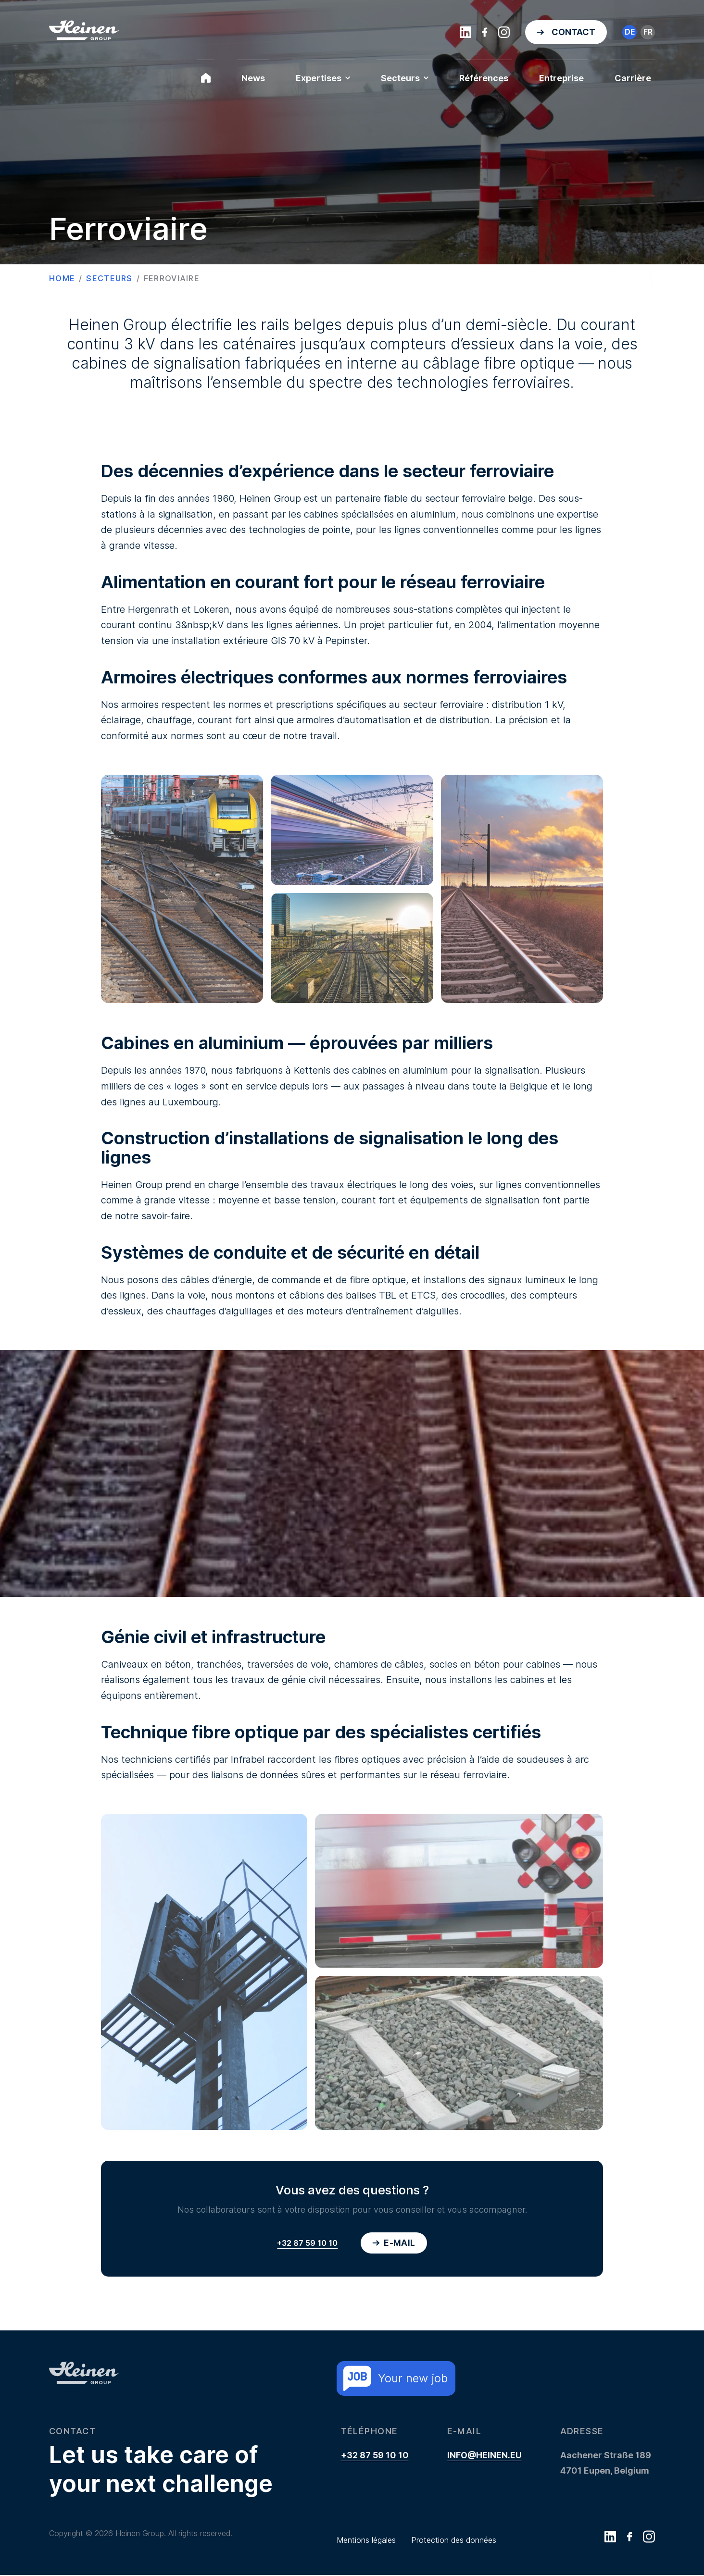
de (630, 32)
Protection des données (453, 2541)
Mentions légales (366, 2541)
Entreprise (561, 78)
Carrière (633, 78)
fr (648, 32)
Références (483, 78)
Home (62, 278)
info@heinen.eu (484, 2456)
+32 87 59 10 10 (307, 2243)
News (253, 78)
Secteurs (404, 78)
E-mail (393, 2243)
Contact (573, 32)
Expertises (323, 78)
